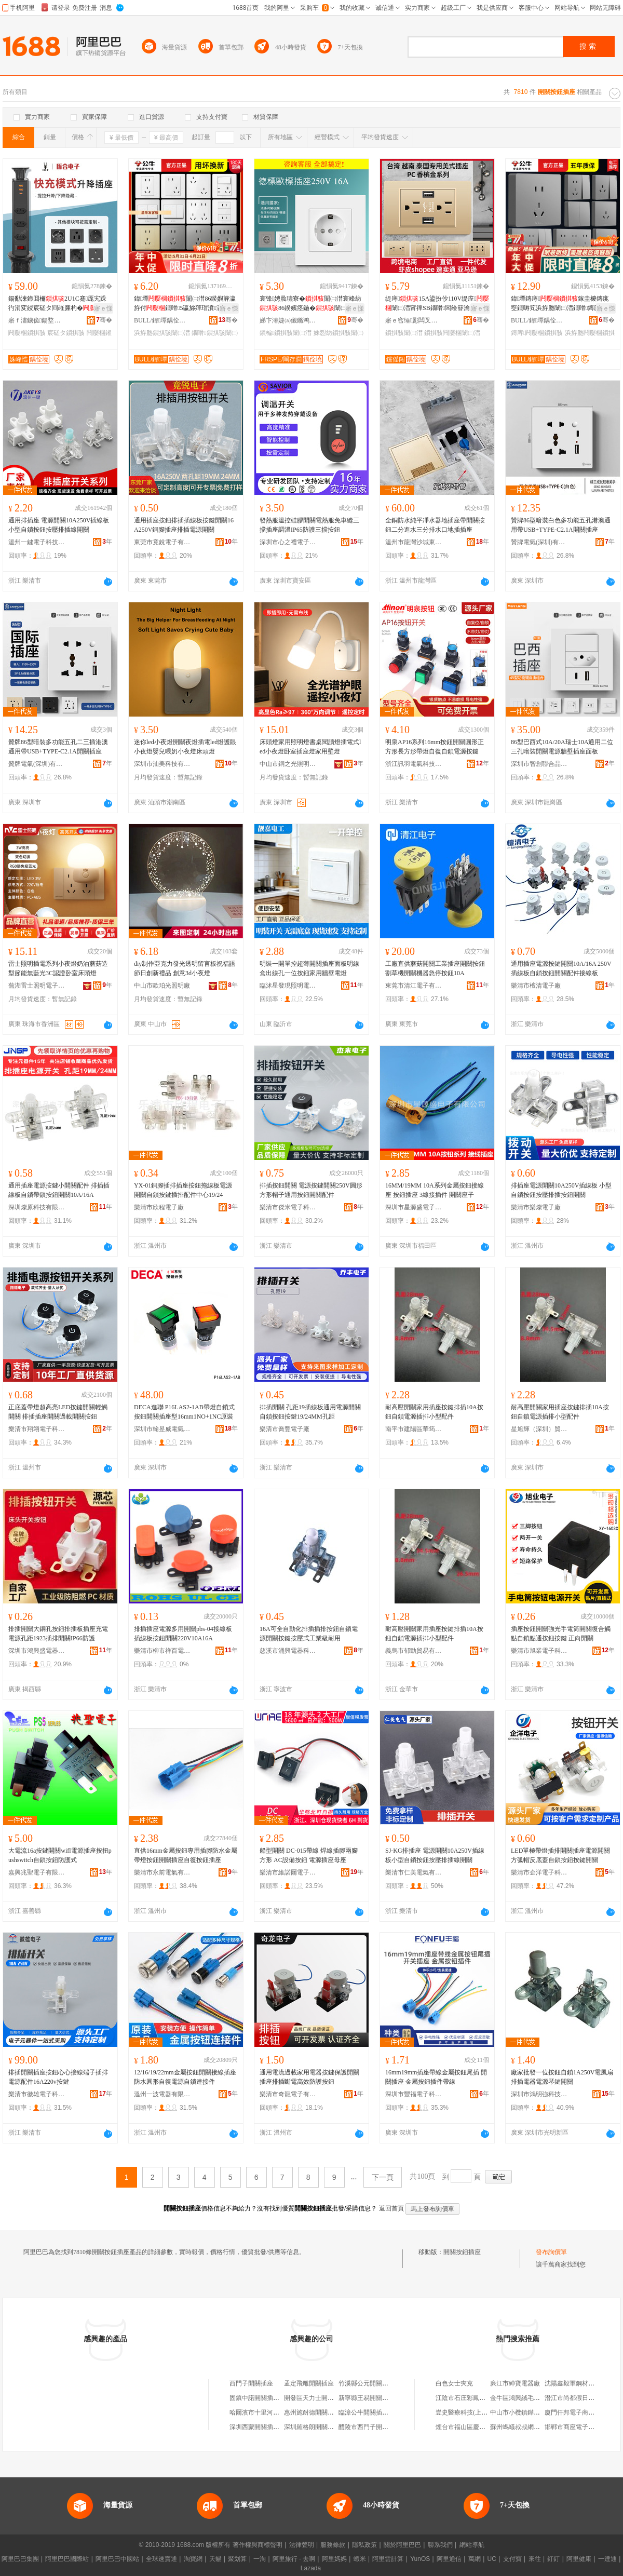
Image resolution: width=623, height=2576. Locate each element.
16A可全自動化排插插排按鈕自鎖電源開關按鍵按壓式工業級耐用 (309, 1633)
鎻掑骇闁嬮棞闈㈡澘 (452, 332)
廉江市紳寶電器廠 (515, 2383)
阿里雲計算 (387, 2558)
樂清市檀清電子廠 (536, 985)
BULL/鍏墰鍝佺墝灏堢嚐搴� (162, 320)
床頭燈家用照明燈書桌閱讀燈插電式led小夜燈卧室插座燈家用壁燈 (310, 746)
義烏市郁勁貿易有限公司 (413, 1650)
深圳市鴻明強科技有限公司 (539, 2094)
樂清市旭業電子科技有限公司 (539, 1650)
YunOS (420, 2558)
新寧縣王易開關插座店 (369, 2398)
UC (491, 2558)
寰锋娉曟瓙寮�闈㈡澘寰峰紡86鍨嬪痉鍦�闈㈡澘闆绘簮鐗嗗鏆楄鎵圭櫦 (310, 304)
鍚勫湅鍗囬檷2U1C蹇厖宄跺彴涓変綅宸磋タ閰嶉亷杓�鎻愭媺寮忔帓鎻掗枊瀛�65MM (58, 304)
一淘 (259, 2558)
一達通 (607, 2558)
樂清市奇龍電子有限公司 (288, 2094)
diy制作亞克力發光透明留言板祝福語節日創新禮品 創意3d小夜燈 (184, 968)
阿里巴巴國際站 (67, 2558)
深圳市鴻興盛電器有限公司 (36, 1650)
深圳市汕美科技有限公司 (162, 763)
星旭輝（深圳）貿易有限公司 (539, 1429)
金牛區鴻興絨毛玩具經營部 (527, 2398)
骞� (104, 319)
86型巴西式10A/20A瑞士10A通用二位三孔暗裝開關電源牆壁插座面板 (562, 746)
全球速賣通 (161, 2558)
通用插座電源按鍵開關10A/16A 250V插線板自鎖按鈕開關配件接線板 (561, 968)
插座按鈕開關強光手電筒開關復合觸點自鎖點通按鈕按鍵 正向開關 (561, 1633)
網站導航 (471, 2544)
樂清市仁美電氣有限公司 (413, 1872)
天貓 (215, 2558)
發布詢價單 (551, 2252)
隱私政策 (364, 2544)
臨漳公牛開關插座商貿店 (372, 2412)
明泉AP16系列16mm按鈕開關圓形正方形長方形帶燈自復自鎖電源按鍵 (434, 746)
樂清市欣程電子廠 (159, 1207)
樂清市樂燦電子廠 (536, 1207)
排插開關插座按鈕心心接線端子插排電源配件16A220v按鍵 (58, 2077)
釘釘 (553, 2558)
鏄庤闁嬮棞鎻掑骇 (537, 332)
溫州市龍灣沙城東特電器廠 (413, 542)
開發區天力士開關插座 (315, 2398)
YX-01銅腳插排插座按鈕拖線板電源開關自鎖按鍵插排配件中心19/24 (183, 1190)
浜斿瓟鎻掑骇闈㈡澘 (162, 332)
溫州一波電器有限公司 (162, 2094)
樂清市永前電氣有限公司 (162, 1872)
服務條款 (332, 2544)
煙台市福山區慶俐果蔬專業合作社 (482, 2427)
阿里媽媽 (334, 2558)
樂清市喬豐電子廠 (284, 1429)
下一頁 (383, 2177)
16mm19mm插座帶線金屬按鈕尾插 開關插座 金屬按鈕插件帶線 (436, 2077)
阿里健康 (578, 2558)
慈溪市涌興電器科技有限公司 (288, 1650)
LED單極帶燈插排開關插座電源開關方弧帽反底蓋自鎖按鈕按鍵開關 (560, 1855)
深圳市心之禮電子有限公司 (288, 542)
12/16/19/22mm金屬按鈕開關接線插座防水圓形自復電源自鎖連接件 (185, 2077)
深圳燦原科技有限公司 (36, 1207)
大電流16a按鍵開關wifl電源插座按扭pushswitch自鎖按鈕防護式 (60, 1855)
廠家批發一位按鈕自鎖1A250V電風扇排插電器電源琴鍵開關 (562, 2077)
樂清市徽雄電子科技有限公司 (36, 2094)
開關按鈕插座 (462, 2252)
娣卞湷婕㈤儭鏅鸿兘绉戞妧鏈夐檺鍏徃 (288, 320)
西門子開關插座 (251, 2383)
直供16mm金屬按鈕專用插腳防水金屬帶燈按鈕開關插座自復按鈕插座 (185, 1855)
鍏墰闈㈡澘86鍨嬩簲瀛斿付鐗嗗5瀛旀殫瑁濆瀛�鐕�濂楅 (185, 304)
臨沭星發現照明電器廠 (288, 985)
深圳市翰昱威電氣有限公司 (162, 1429)
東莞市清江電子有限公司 (413, 985)
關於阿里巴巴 (402, 2544)
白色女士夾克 (454, 2383)
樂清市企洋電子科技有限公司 (539, 1872)
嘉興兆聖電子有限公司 (36, 1872)
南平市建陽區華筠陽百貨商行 (413, 1429)
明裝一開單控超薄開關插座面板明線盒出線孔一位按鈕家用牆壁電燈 (309, 968)
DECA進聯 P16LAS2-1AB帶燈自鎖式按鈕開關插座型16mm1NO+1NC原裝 (184, 1412)
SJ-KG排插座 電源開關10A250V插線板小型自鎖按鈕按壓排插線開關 (434, 1855)
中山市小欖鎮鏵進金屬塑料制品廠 (537, 2412)
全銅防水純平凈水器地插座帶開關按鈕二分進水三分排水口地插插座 (435, 525)
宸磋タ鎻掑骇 (66, 332)
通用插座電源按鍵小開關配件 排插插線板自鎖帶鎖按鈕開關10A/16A (59, 1190)
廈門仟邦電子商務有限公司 (582, 2412)
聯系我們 (440, 2544)
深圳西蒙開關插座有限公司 (266, 2427)
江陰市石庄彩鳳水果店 (467, 2398)
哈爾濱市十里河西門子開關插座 (273, 2412)
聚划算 (237, 2558)
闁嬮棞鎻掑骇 (27, 332)
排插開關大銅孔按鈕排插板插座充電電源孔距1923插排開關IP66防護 (58, 1633)
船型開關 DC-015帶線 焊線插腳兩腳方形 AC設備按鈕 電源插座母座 (309, 1855)
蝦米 (360, 2558)
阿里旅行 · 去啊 (294, 2558)
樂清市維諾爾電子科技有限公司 (288, 1872)
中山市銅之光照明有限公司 (288, 763)
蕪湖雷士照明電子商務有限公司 (36, 985)
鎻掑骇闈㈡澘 (404, 332)
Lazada (311, 2568)
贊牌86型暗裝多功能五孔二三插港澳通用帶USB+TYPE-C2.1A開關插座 (58, 746)
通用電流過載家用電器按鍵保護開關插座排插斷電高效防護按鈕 (309, 2077)
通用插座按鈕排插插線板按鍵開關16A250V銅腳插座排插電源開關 (184, 525)
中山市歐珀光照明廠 (162, 985)
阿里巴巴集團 (20, 2558)
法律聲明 (301, 2544)
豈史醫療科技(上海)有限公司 (475, 2412)
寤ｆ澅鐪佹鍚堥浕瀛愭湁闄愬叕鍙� (36, 320)
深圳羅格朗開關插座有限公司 (324, 2427)
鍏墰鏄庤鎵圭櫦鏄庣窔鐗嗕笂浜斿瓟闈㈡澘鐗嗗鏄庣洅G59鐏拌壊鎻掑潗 (562, 304)
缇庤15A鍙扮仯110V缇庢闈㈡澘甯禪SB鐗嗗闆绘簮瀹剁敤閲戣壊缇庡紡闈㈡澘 (437, 304)
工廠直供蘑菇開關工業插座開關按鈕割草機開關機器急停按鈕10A (435, 968)
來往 (535, 2558)
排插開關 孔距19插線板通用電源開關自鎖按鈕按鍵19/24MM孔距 (310, 1412)
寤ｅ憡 (103, 308)
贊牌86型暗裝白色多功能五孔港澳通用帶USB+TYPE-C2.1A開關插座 (561, 525)
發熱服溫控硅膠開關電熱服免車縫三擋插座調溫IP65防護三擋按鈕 (309, 525)
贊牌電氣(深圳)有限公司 (539, 542)
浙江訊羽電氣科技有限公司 (413, 763)
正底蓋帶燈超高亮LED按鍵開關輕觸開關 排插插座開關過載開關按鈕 (57, 1412)
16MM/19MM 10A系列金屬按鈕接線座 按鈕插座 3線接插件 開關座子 (434, 1190)
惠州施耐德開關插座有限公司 (324, 2412)
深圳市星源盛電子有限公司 (413, 1207)
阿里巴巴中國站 (117, 2558)
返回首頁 (391, 2208)
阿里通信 (449, 2558)
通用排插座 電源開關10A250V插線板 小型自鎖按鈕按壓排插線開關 (58, 525)
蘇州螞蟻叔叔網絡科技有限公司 (533, 2427)
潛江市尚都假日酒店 (573, 2398)
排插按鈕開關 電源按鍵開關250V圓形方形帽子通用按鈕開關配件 (311, 1190)
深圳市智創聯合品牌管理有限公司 (539, 763)
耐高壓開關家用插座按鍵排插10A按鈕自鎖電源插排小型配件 (434, 1412)
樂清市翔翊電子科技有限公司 (36, 1429)
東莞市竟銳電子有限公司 (162, 542)
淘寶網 (193, 2558)
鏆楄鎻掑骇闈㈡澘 (286, 332)
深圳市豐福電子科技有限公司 (413, 2094)
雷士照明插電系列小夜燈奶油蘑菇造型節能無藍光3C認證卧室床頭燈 (58, 968)
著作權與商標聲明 (257, 2544)
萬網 (474, 2558)
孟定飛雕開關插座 (309, 2383)
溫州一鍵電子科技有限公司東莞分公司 (36, 542)
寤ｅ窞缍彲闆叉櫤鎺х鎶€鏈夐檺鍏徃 (413, 320)
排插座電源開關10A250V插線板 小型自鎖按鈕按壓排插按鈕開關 (561, 1190)
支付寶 (512, 2558)
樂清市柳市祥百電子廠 (162, 1650)
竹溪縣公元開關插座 (366, 2383)
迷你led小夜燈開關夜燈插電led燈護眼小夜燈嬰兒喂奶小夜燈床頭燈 (185, 746)
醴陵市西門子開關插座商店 (375, 2427)
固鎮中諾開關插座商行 (260, 2398)
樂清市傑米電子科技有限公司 (288, 1207)
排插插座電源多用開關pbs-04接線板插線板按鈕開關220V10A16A (183, 1633)
